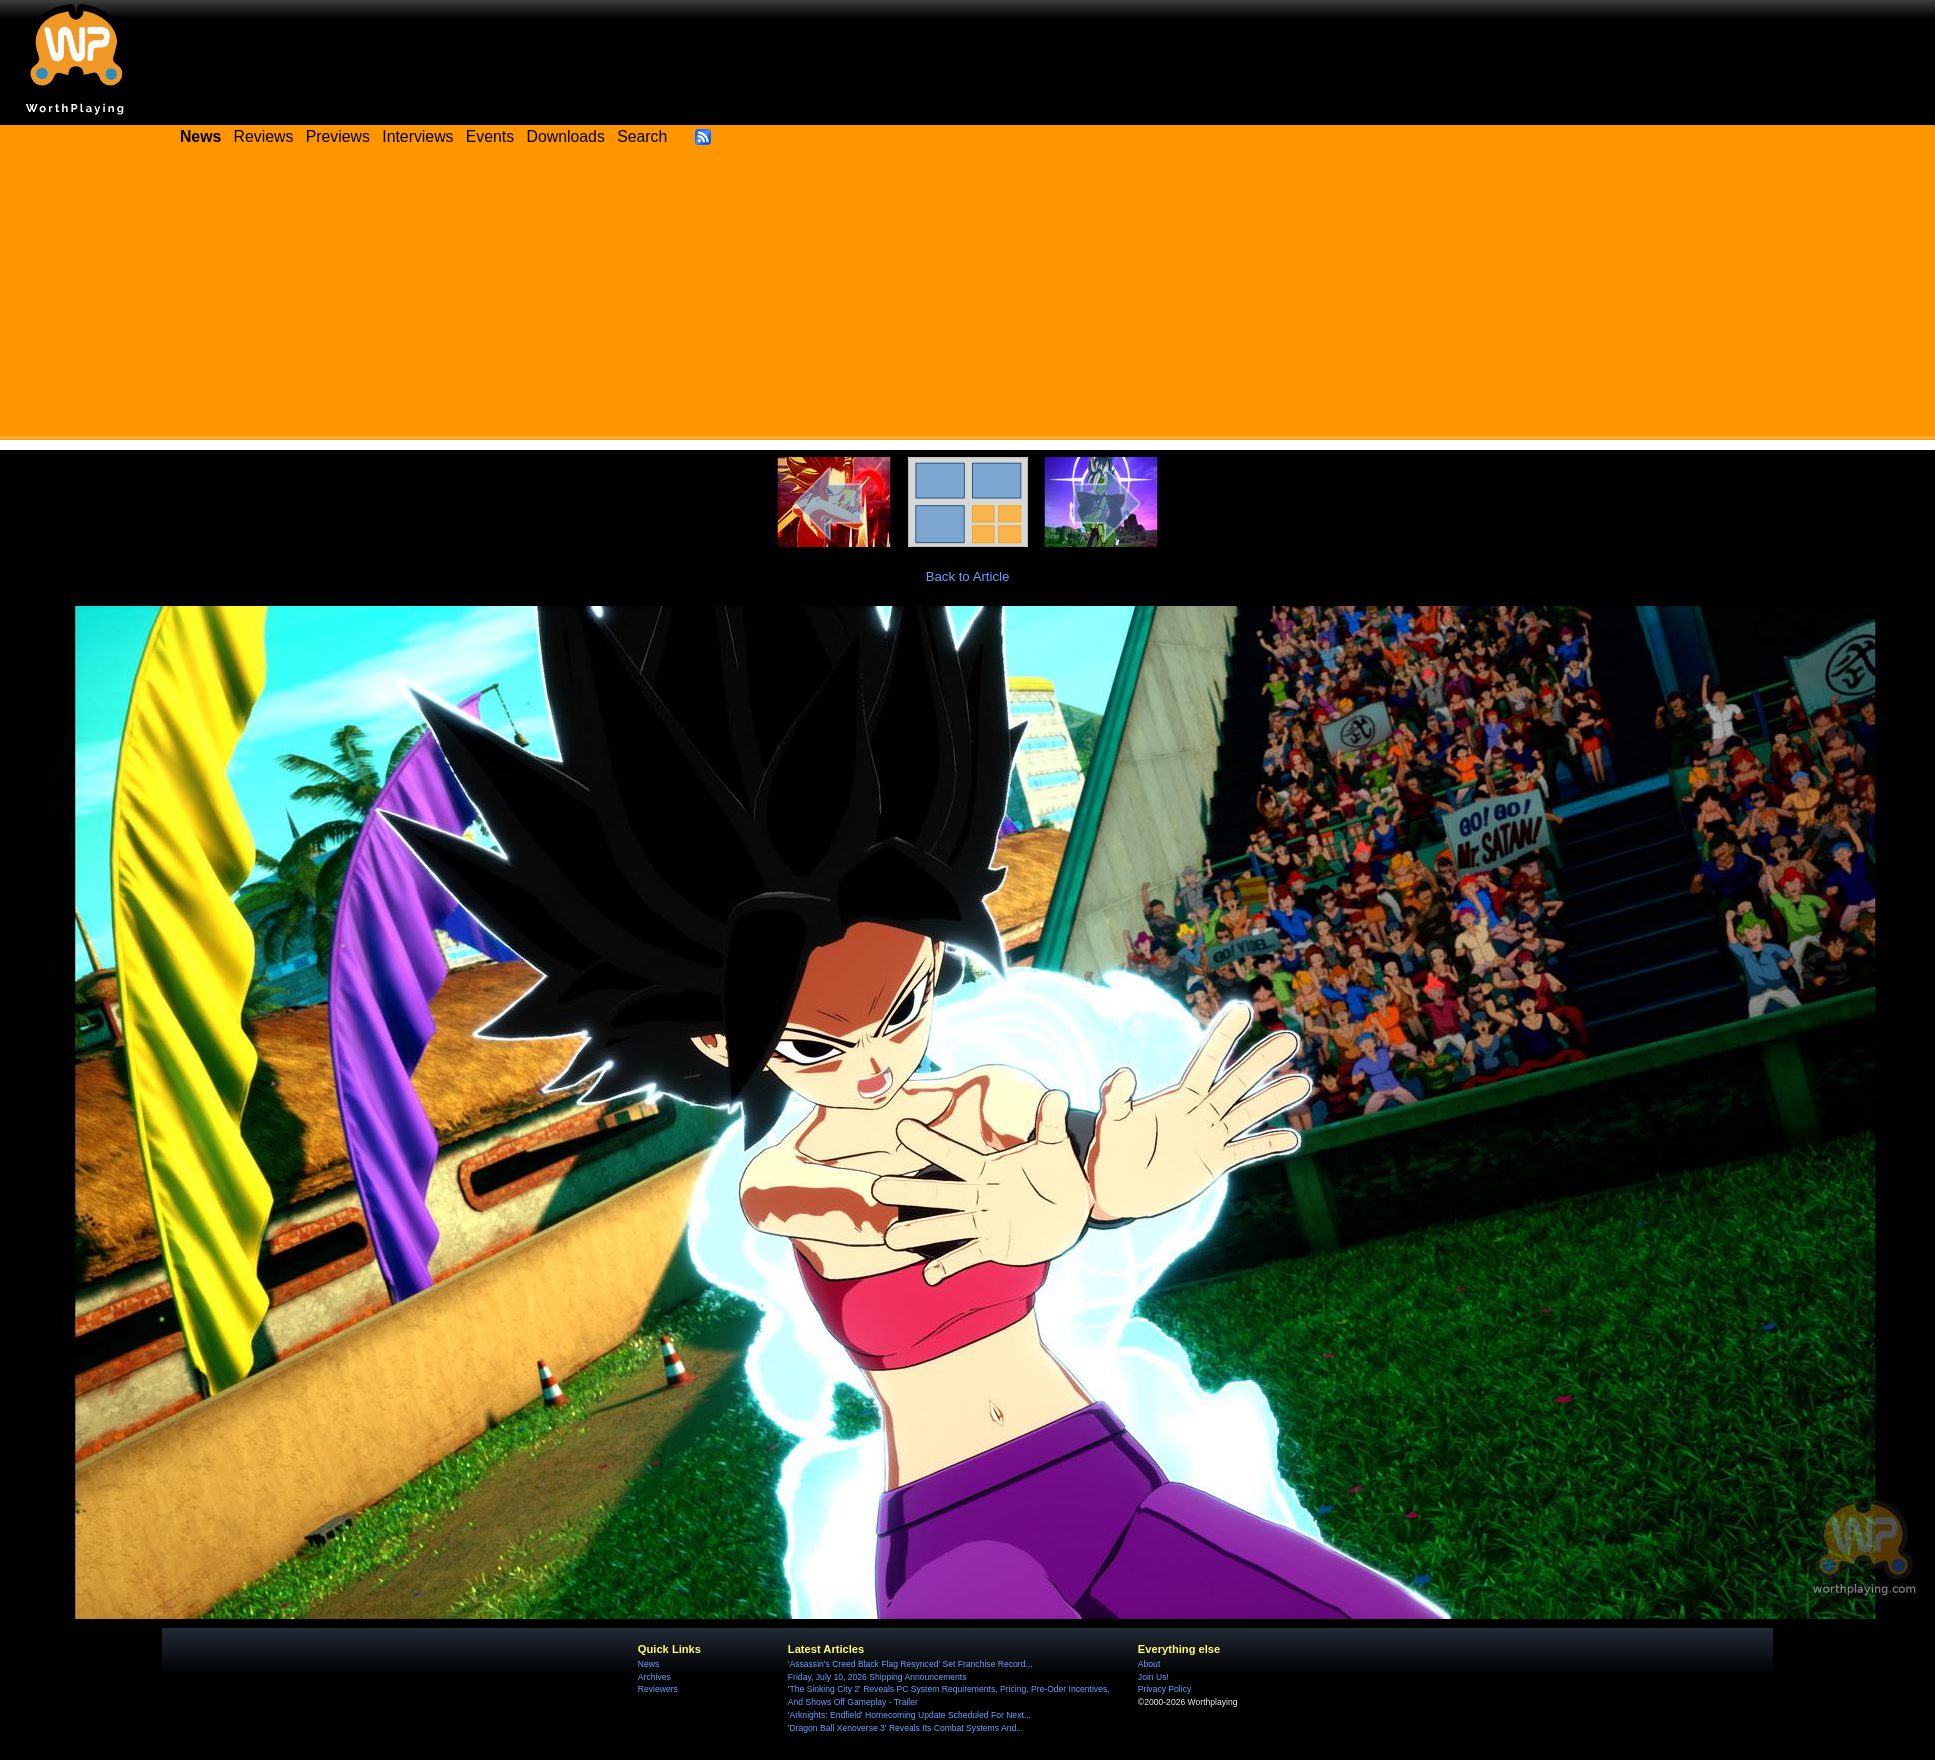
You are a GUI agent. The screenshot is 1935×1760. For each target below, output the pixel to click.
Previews (338, 136)
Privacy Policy (1164, 1689)
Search (642, 136)
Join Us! (1153, 1677)
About (1149, 1664)
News (648, 1664)
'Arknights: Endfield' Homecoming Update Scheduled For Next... (909, 1715)
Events (490, 136)
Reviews (264, 136)
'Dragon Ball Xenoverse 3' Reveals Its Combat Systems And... (905, 1728)
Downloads (566, 136)
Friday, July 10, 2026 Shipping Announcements (877, 1677)
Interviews (417, 136)
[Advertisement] (968, 300)
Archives (654, 1677)
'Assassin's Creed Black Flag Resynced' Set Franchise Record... (910, 1664)
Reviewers (658, 1689)
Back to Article (968, 576)
